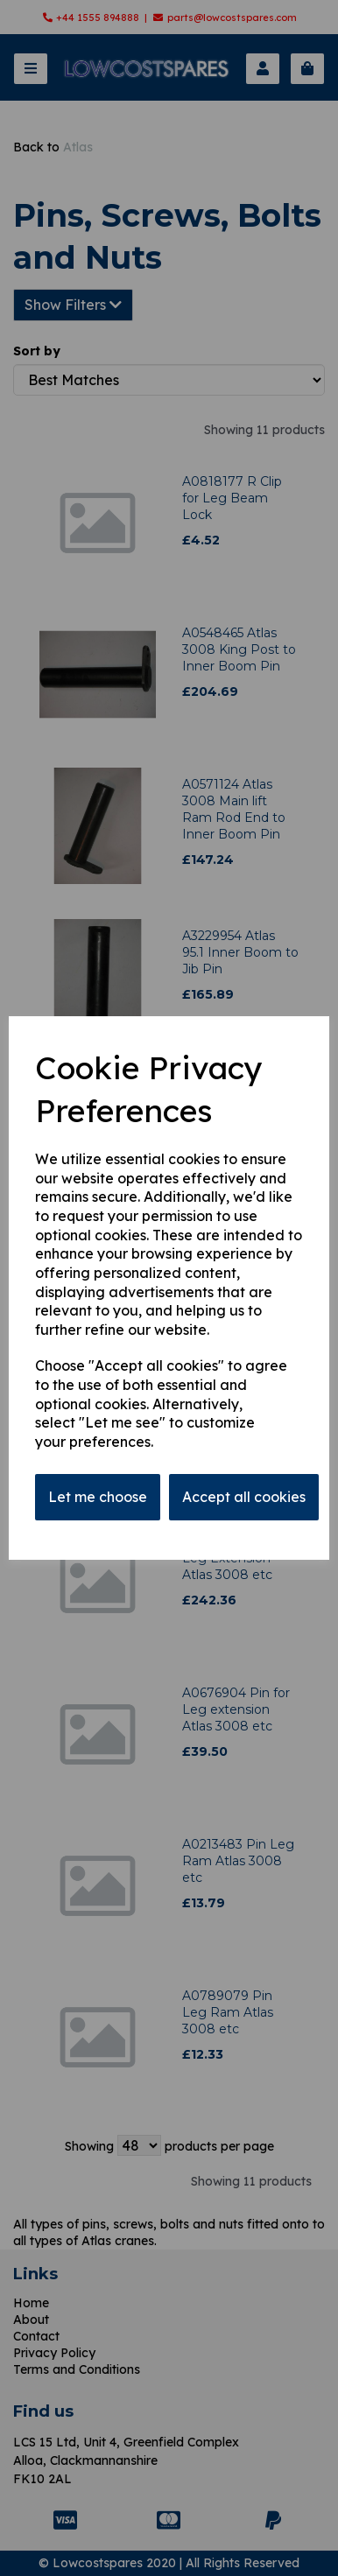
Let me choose (97, 1497)
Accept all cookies (244, 1497)
